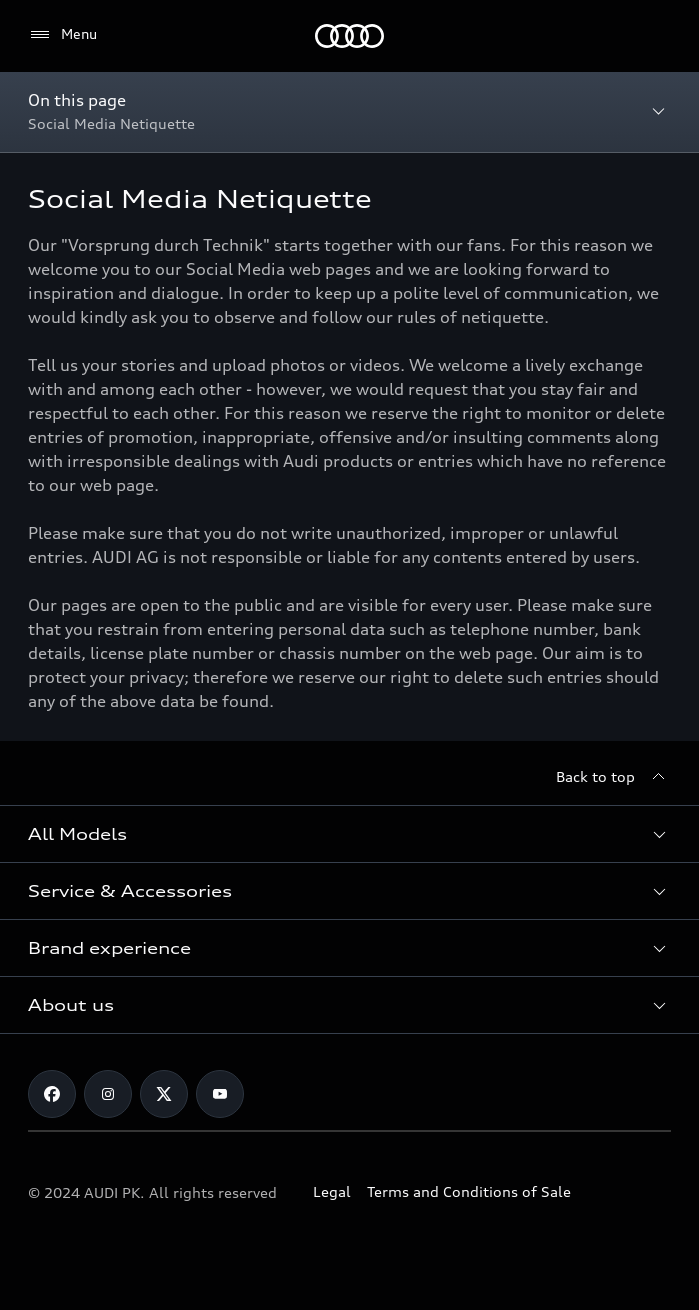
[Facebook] (52, 1094)
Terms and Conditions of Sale (469, 1191)
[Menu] (62, 35)
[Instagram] (108, 1094)
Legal (332, 1191)
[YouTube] (220, 1094)
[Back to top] (613, 777)
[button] (349, 834)
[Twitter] (164, 1094)
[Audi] (349, 36)
